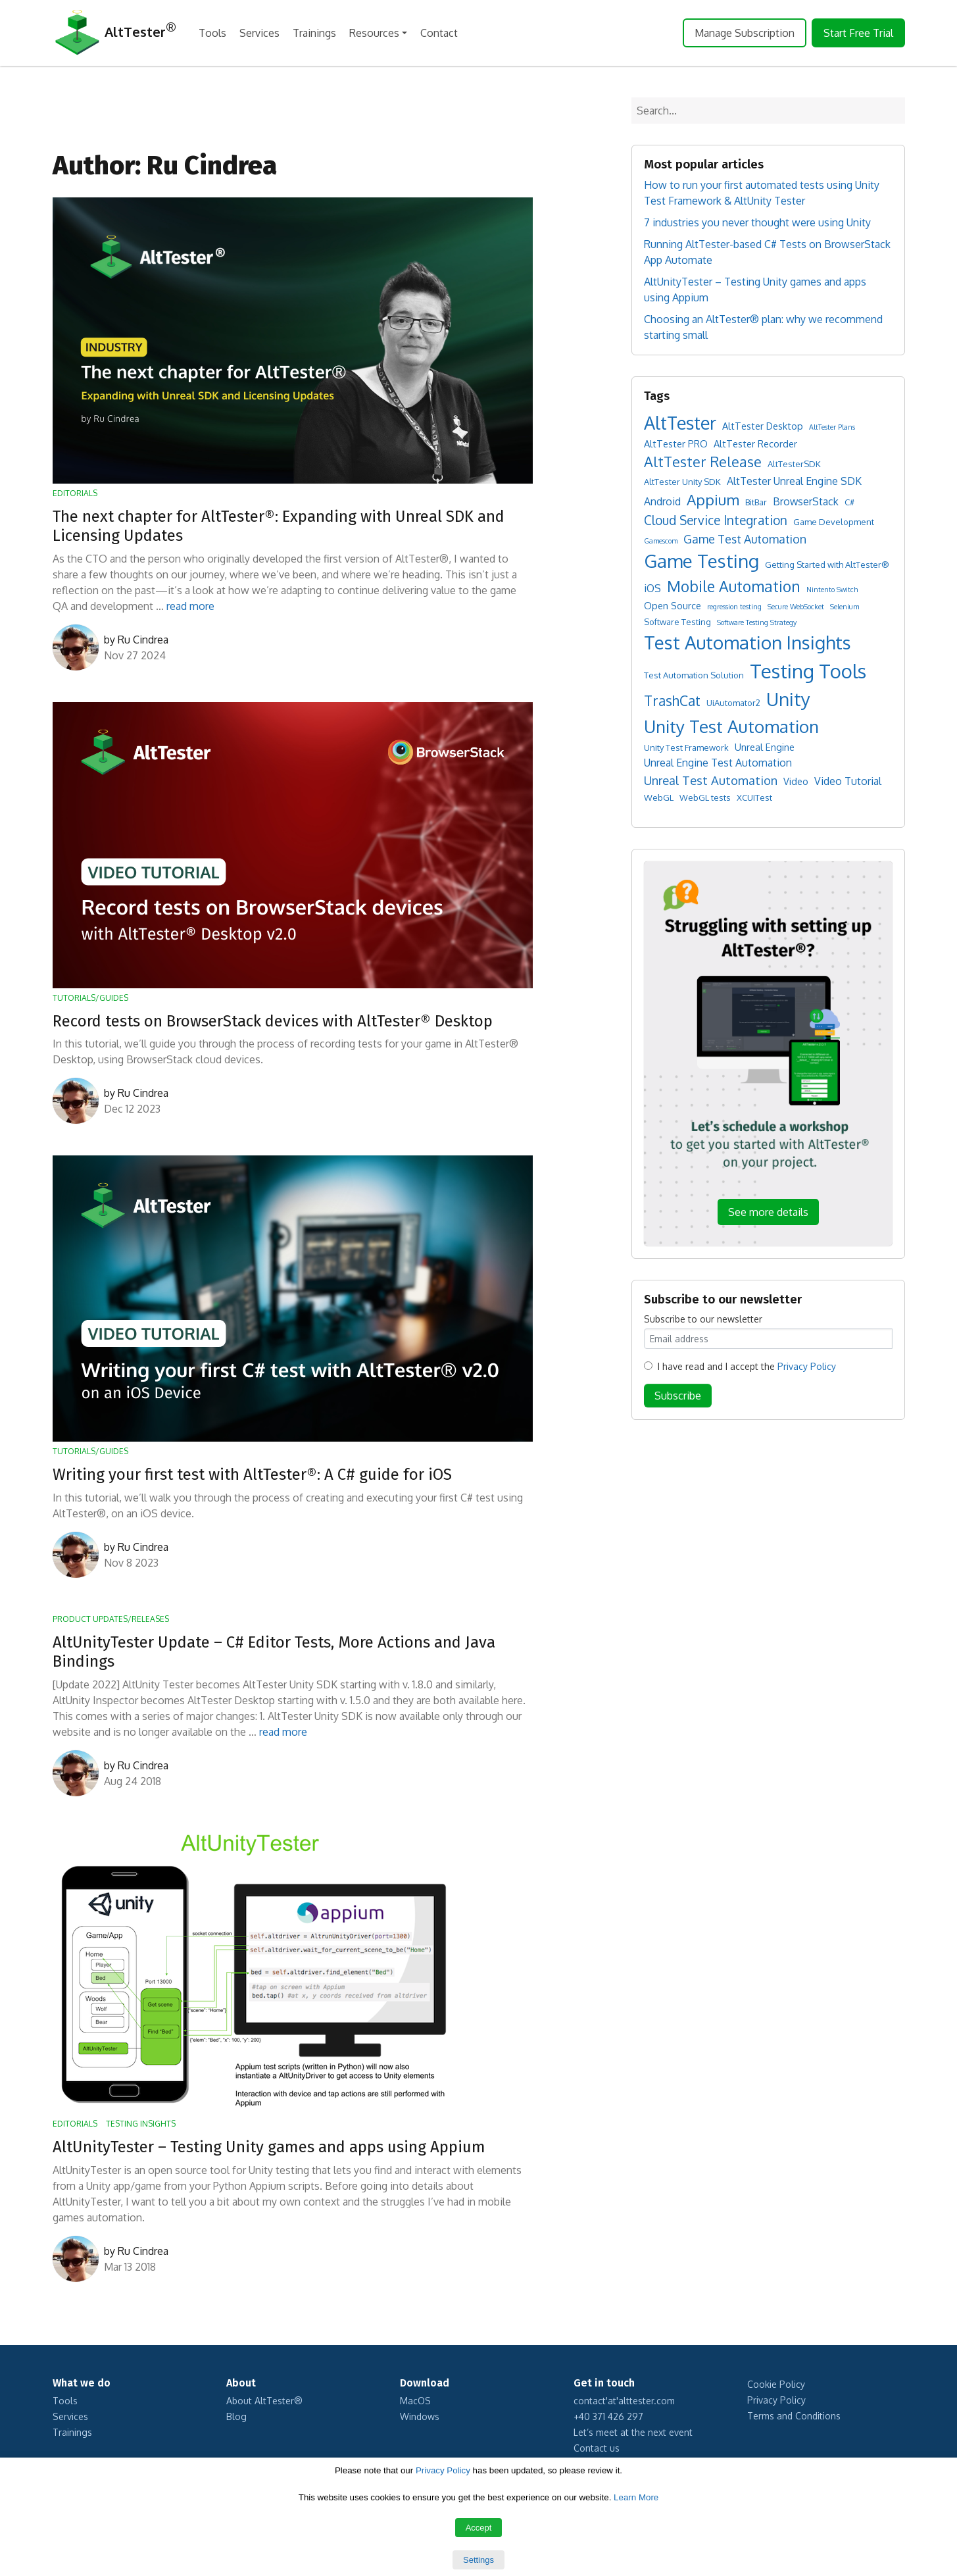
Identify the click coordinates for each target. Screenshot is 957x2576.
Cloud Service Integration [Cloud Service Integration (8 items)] (715, 520)
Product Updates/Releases (111, 1619)
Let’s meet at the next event (633, 2432)
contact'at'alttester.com (624, 2400)
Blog (236, 2416)
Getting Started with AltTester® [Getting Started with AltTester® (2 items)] (827, 564)
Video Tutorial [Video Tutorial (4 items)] (847, 781)
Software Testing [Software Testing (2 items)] (677, 622)
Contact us (597, 2448)
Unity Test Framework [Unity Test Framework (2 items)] (686, 747)
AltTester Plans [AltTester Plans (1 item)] (832, 427)
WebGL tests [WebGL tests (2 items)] (705, 797)
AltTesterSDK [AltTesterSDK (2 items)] (794, 464)
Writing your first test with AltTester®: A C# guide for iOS (252, 1474)
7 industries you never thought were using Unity (757, 222)
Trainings (314, 32)
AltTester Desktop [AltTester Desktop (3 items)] (762, 426)
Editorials (75, 493)
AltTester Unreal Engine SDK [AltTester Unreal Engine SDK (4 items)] (794, 481)
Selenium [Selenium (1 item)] (844, 606)
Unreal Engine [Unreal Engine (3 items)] (765, 747)
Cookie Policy (776, 2384)
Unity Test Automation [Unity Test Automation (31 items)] (731, 726)
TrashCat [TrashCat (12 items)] (672, 700)
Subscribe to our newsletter (703, 1319)
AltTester (114, 33)
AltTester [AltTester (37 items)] (680, 422)
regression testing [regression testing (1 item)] (734, 606)
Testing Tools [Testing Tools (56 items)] (808, 671)
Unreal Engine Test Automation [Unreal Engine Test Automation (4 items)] (718, 762)
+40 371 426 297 (608, 2416)
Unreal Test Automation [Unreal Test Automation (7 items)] (710, 780)
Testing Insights (141, 2124)
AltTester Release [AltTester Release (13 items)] (703, 461)
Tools (212, 32)
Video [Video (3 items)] (795, 781)
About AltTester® (264, 2400)
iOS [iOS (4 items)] (652, 588)
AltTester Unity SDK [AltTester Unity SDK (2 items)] (682, 481)
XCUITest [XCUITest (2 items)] (754, 797)
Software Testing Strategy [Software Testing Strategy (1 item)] (757, 622)
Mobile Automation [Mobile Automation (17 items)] (733, 585)
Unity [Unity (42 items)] (788, 699)
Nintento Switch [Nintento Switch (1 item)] (832, 589)
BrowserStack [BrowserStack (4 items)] (806, 501)
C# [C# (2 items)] (849, 502)
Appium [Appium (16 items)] (713, 499)
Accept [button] (479, 2528)
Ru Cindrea (143, 639)
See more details (768, 1212)
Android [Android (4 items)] (662, 501)
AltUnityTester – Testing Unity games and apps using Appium (269, 2147)
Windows (419, 2416)
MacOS (415, 2400)
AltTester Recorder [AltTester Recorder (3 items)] (755, 443)
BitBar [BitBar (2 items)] (756, 502)
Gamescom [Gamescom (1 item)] (660, 540)
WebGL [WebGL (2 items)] (659, 797)
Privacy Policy (806, 1366)
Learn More (636, 2497)
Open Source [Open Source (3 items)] (672, 605)
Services (259, 32)
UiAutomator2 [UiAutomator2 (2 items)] (733, 702)
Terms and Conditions (794, 2415)
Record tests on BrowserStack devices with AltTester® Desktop (273, 1021)
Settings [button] (478, 2560)
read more (190, 606)
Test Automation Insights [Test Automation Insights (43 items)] (747, 642)
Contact (439, 32)
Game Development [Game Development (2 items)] (833, 522)
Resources (374, 32)
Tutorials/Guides (90, 998)
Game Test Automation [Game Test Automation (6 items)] (744, 539)
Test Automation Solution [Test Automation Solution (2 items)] (694, 675)
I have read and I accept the (747, 1366)
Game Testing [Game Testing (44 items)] (701, 560)
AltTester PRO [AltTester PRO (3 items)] (676, 443)
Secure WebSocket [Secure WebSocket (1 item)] (796, 606)
